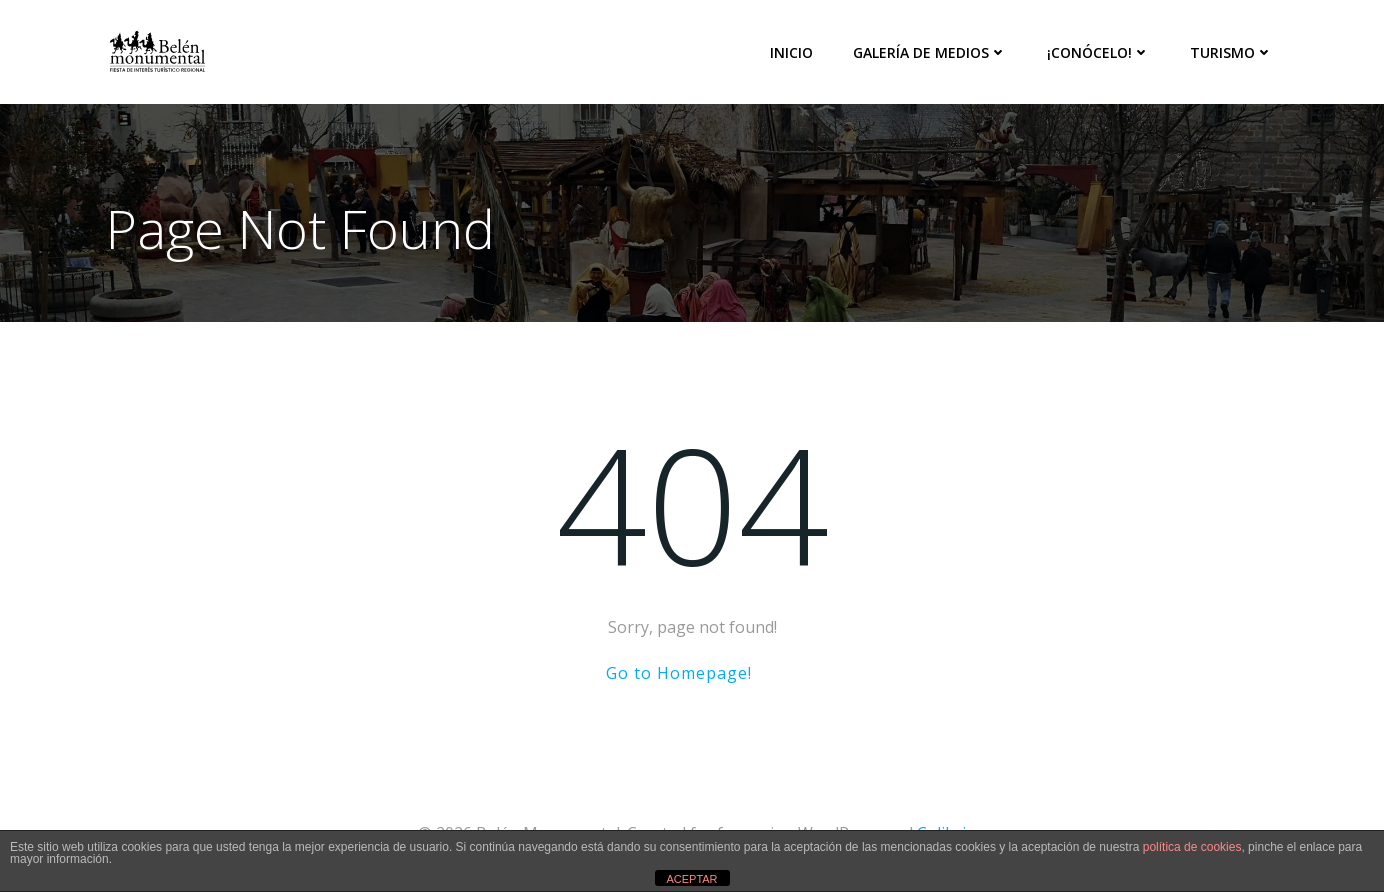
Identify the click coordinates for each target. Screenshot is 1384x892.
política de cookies (1192, 847)
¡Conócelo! (1098, 52)
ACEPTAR (691, 879)
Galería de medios (930, 52)
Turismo (1231, 52)
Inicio (791, 52)
